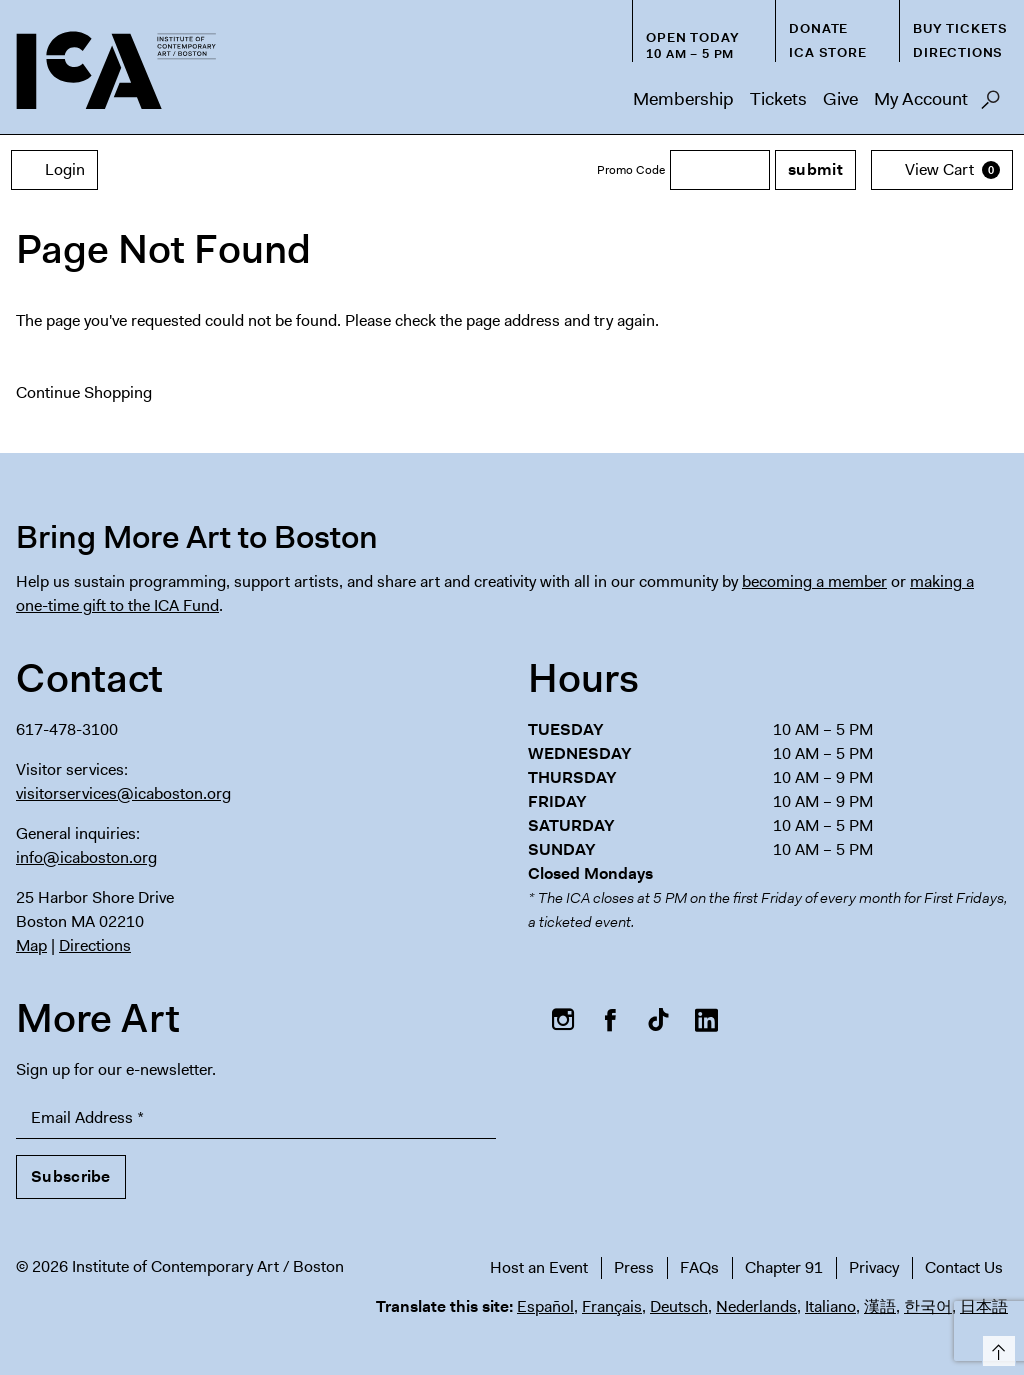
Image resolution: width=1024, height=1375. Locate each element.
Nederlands (756, 1306)
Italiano (830, 1306)
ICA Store (827, 52)
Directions (958, 52)
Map (31, 945)
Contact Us (964, 1267)
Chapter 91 (784, 1267)
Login (54, 169)
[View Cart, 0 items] (942, 170)
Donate (818, 28)
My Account (921, 99)
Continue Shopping (84, 392)
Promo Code (631, 170)
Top (995, 1347)
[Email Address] (256, 1118)
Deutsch (679, 1306)
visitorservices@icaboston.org (123, 793)
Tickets (778, 99)
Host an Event (539, 1267)
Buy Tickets (960, 28)
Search (990, 105)
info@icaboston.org (86, 857)
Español (545, 1306)
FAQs (699, 1267)
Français (612, 1306)
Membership (683, 99)
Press (634, 1267)
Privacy (874, 1267)
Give (840, 99)
